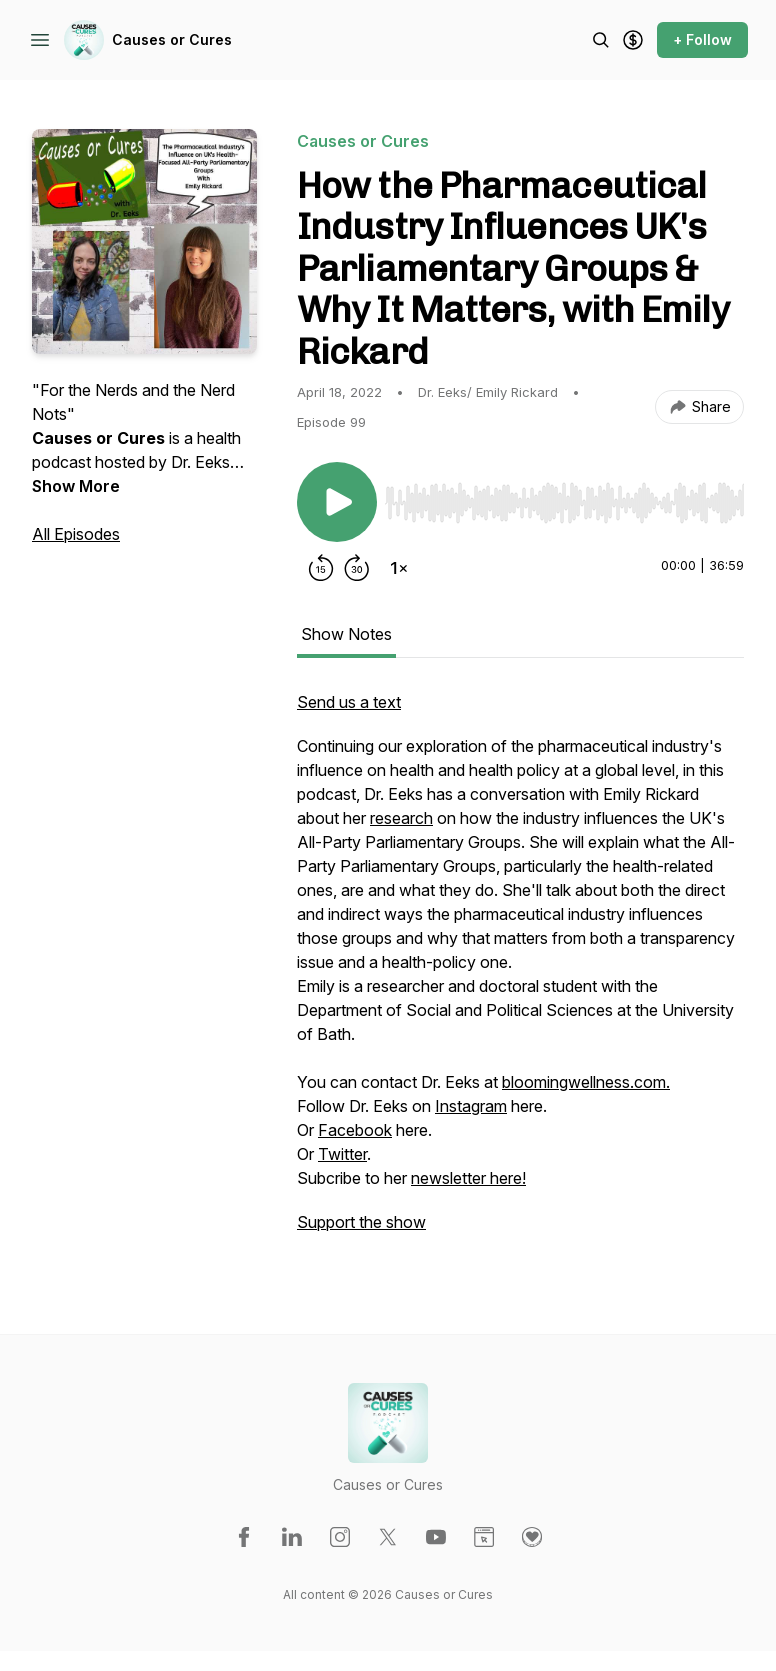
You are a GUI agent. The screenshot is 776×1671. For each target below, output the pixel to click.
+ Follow (702, 39)
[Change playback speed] (399, 568)
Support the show (361, 1222)
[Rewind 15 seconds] (321, 568)
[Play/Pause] (337, 502)
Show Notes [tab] (346, 634)
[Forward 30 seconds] (357, 568)
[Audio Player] (564, 497)
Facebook (355, 1130)
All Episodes (76, 534)
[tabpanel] (520, 972)
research (401, 818)
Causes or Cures (172, 39)
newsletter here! (468, 1178)
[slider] (564, 503)
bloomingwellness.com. (586, 1082)
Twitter (342, 1154)
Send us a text (349, 702)
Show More (76, 486)
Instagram (471, 1106)
